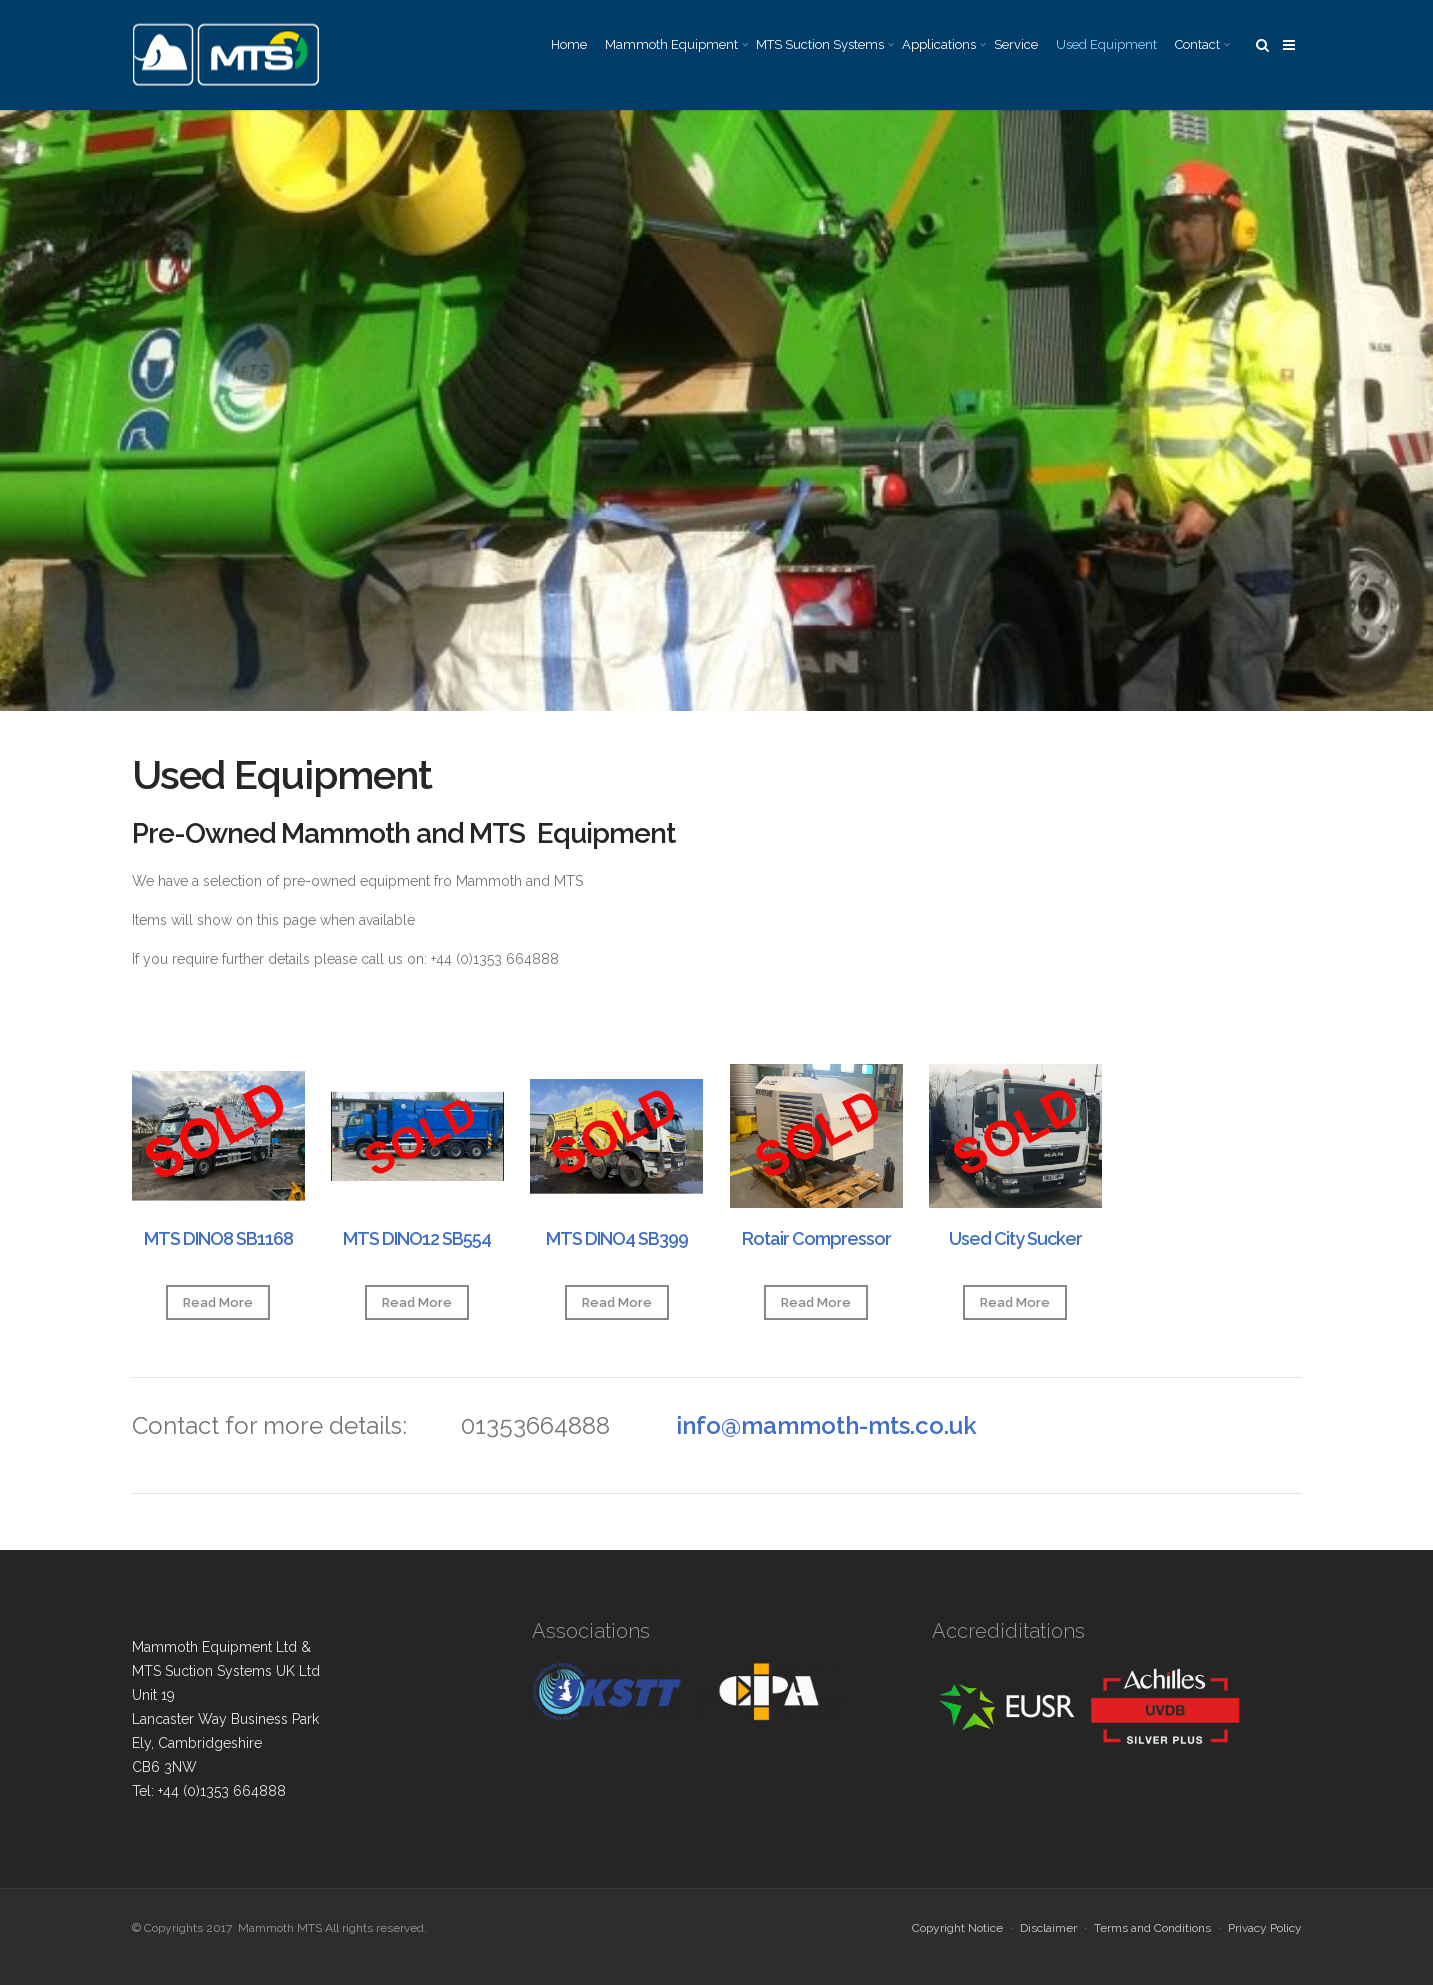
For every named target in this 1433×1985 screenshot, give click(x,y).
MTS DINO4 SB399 (617, 1238)
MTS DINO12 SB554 (417, 1238)
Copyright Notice (957, 1928)
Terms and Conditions (1152, 1928)
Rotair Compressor (816, 1238)
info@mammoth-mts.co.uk (826, 1425)
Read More (218, 1302)
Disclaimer (1048, 1928)
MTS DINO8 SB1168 (218, 1238)
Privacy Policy (1265, 1928)
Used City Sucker (1015, 1238)
